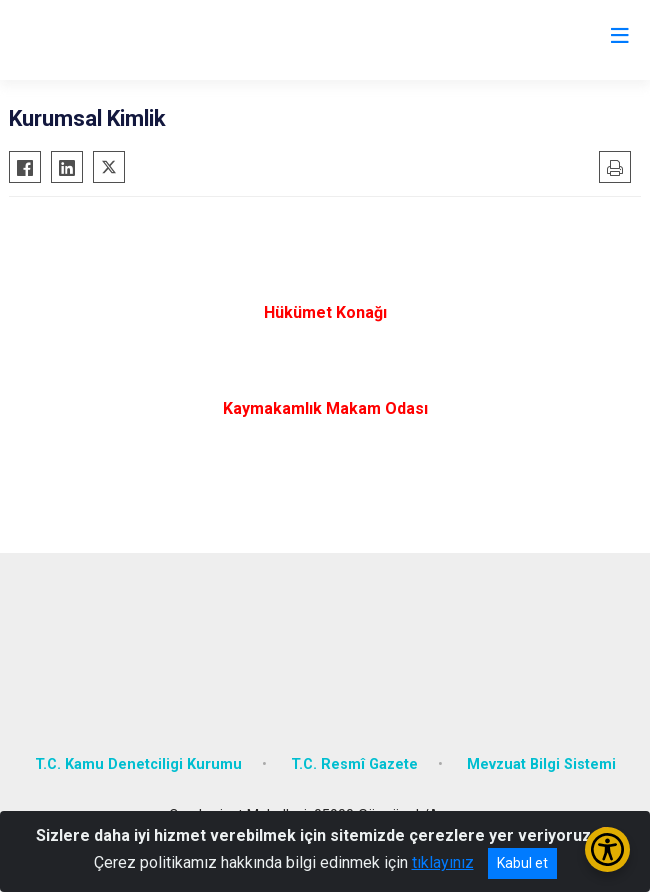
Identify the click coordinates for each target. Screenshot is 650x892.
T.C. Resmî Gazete (354, 764)
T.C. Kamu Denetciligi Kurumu (138, 764)
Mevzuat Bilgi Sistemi (541, 764)
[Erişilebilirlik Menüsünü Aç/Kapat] (607, 849)
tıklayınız (443, 862)
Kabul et (522, 863)
